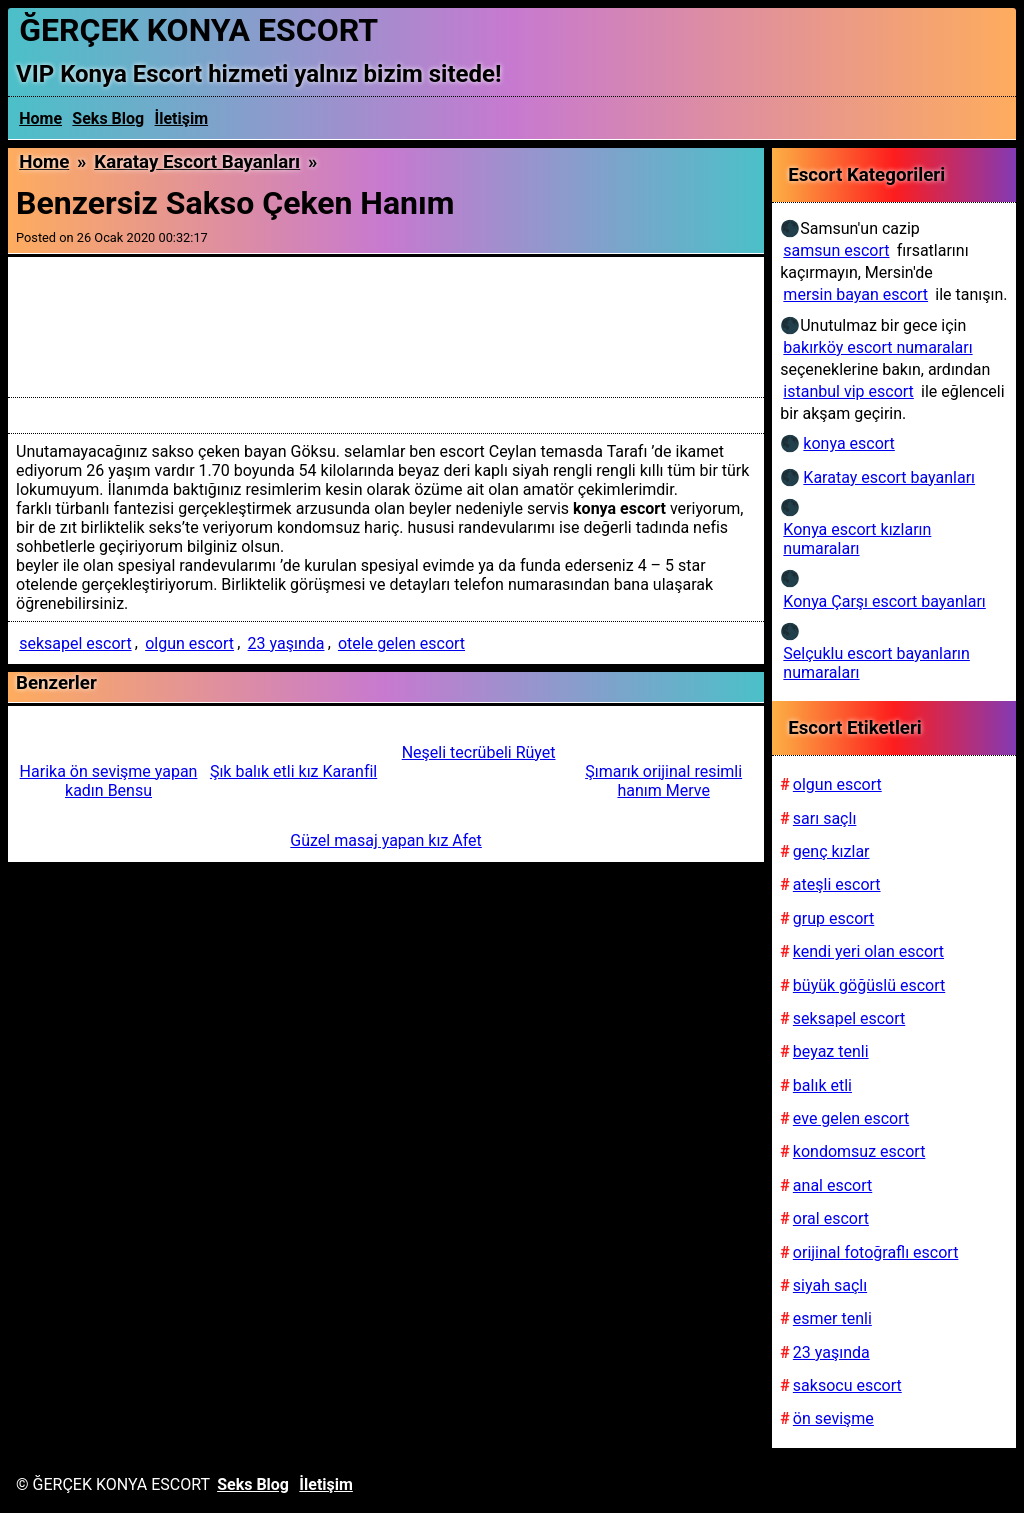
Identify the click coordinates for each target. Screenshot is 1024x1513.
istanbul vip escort (848, 391)
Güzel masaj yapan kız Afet (386, 840)
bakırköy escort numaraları (877, 347)
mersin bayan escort (855, 294)
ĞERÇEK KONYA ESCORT (198, 30)
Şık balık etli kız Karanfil (293, 771)
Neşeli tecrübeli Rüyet (479, 752)
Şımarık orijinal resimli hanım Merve (663, 781)
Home (40, 118)
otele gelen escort (401, 643)
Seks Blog (108, 118)
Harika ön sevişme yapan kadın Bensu (109, 781)
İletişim (182, 118)
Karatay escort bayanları (197, 162)
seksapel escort (75, 643)
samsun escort (836, 250)
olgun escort (189, 643)
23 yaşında (286, 643)
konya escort (848, 443)
